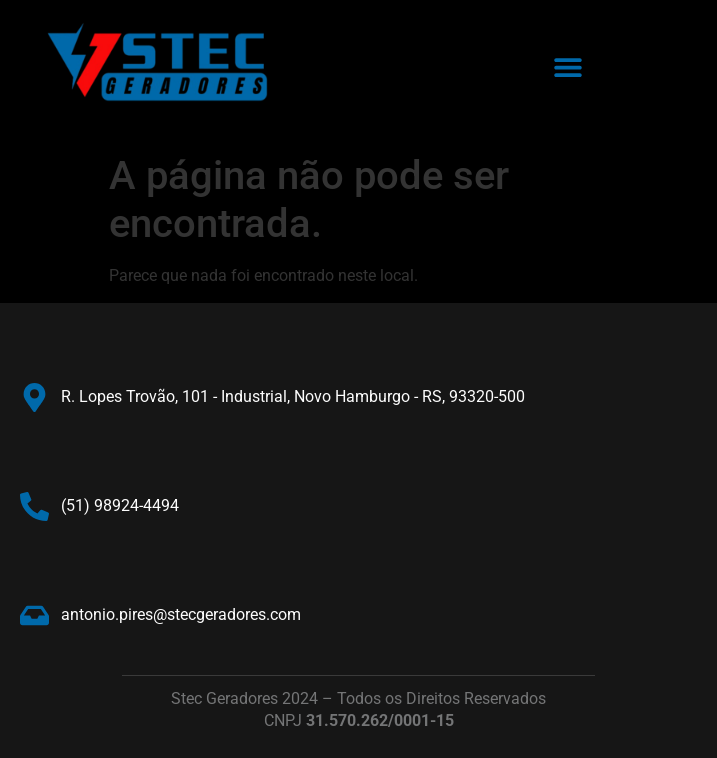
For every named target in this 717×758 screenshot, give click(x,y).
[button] (567, 67)
